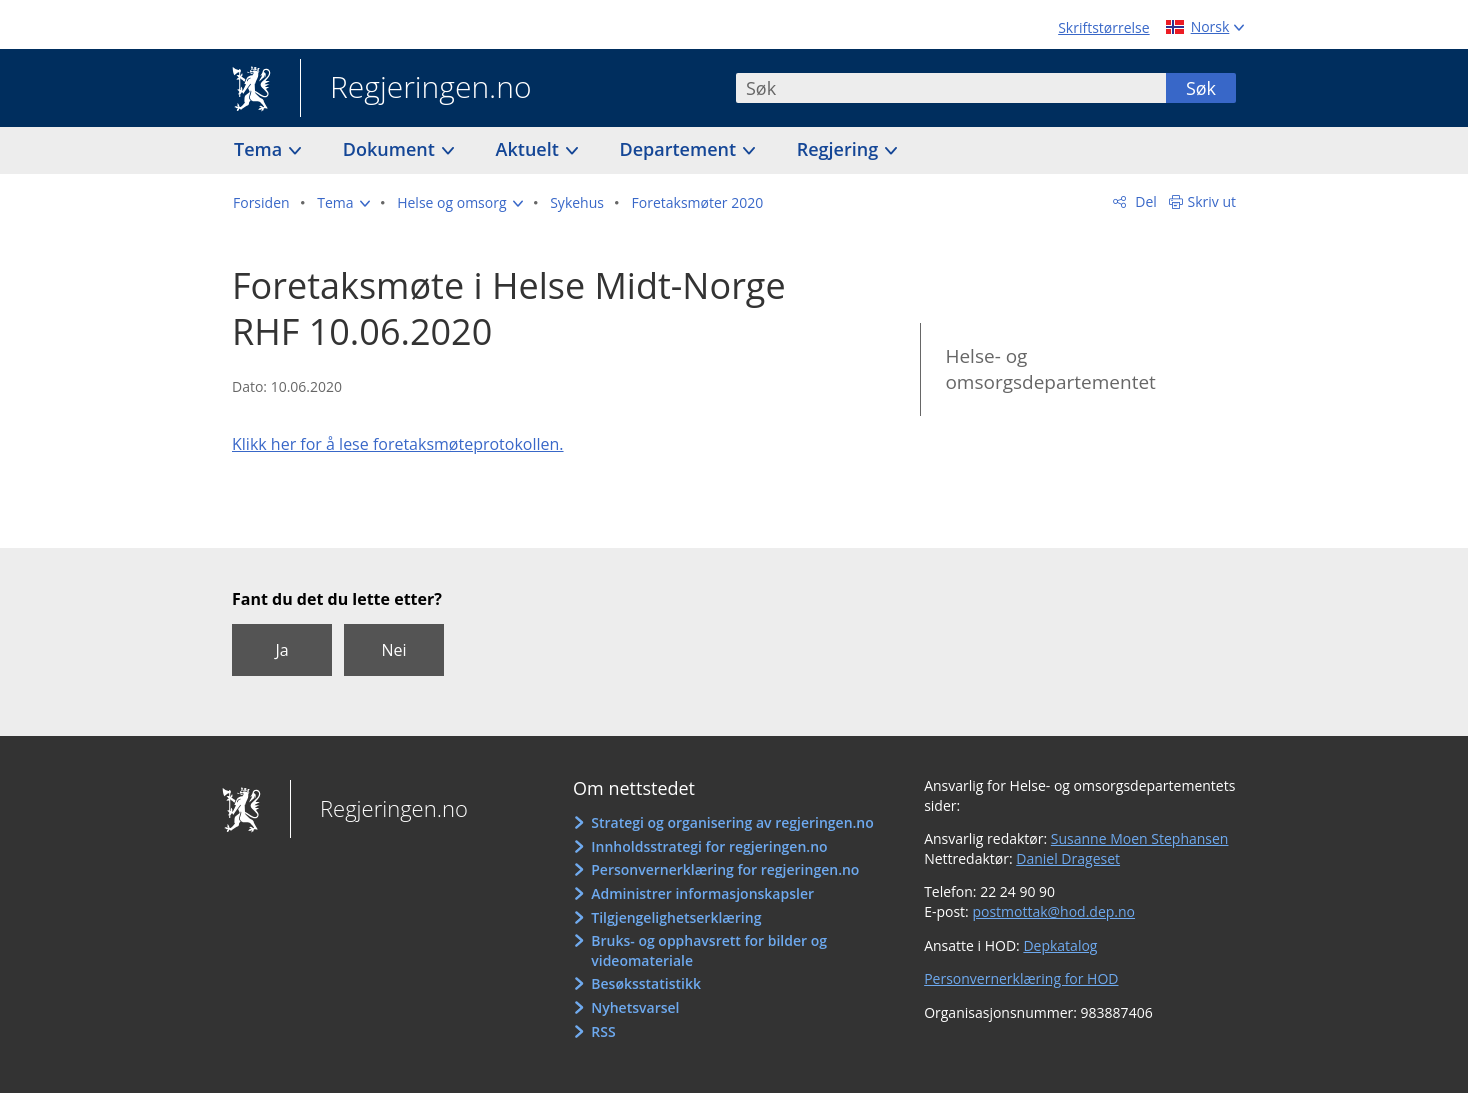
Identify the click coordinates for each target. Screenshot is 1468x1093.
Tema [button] (260, 149)
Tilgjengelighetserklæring (676, 917)
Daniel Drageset (1068, 858)
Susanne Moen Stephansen (1140, 838)
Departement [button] (680, 149)
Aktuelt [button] (530, 149)
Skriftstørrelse (1103, 27)
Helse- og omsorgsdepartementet (1050, 369)
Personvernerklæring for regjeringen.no (725, 869)
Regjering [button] (840, 149)
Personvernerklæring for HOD (1021, 978)
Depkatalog (1060, 945)
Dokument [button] (391, 149)
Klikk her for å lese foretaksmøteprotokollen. (398, 444)
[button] (343, 203)
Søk (1201, 88)
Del (1144, 201)
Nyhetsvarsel (635, 1007)
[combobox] (951, 88)
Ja (281, 650)
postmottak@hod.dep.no (1053, 911)
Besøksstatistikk (646, 983)
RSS (603, 1031)
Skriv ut (1212, 201)
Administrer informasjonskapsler (702, 893)
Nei (393, 650)
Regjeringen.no (416, 89)
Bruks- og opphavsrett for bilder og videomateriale (709, 950)
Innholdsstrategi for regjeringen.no (709, 846)
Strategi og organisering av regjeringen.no (732, 822)
